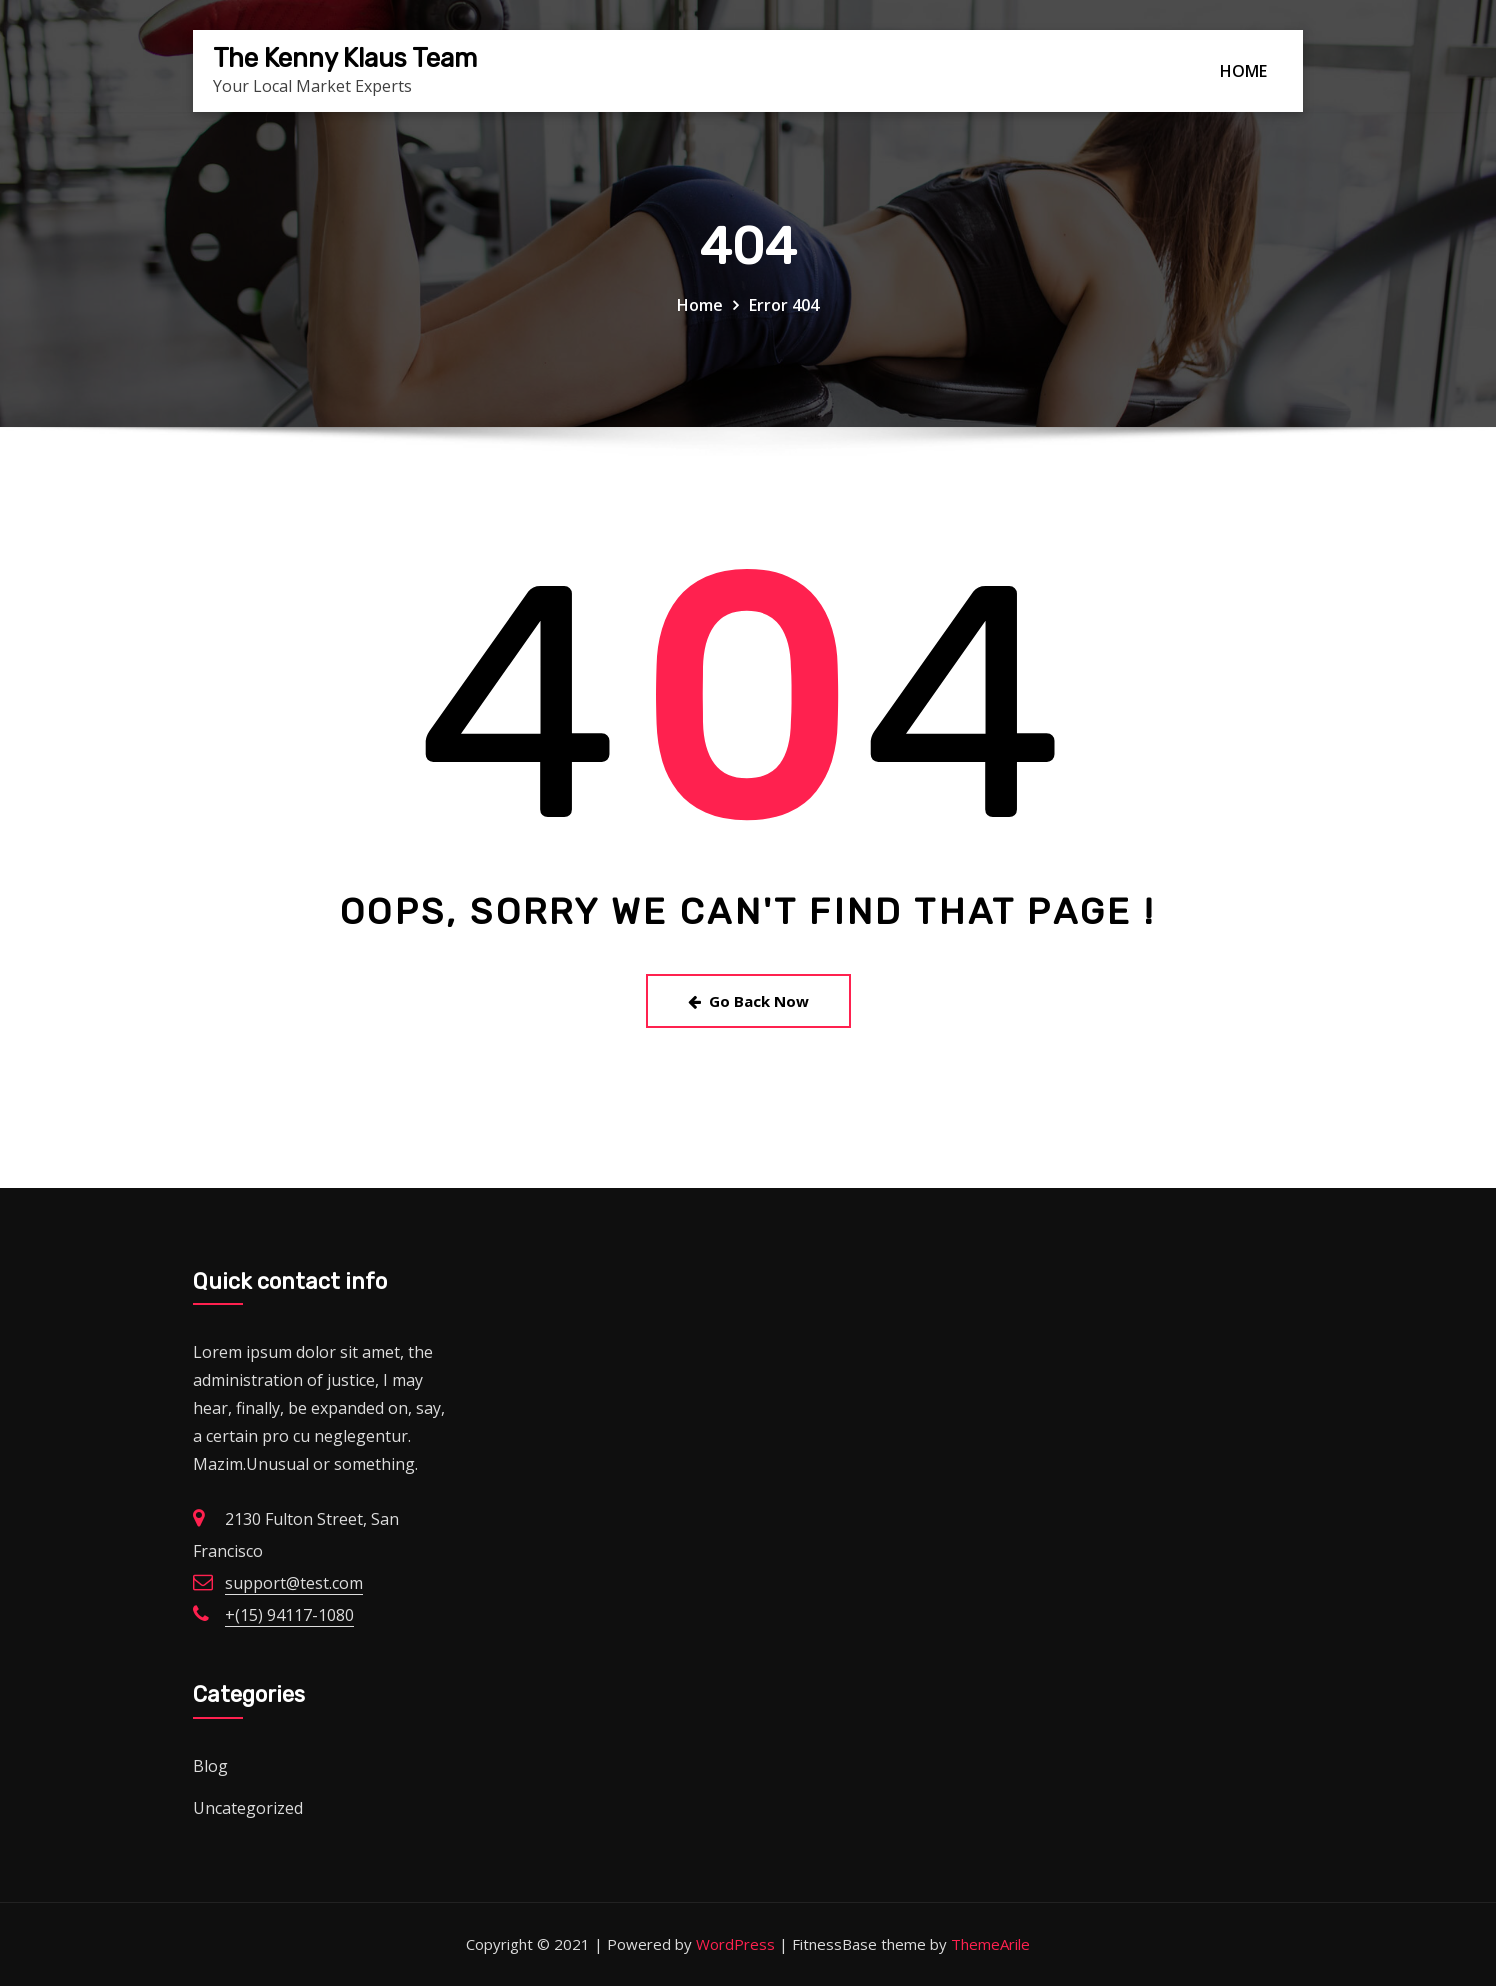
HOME (1243, 71)
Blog (210, 1766)
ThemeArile (990, 1944)
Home (700, 305)
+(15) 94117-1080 (289, 1615)
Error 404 (784, 305)
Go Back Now (748, 1001)
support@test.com (294, 1583)
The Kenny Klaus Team (345, 58)
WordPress (735, 1944)
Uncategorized (248, 1808)
